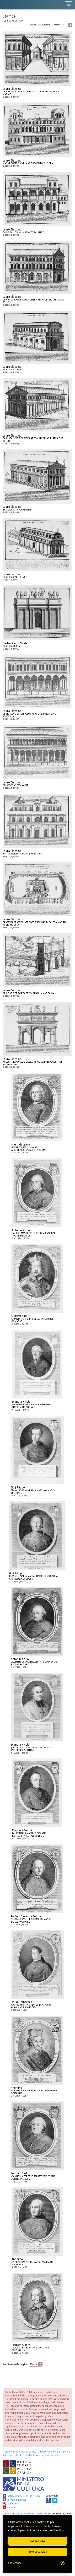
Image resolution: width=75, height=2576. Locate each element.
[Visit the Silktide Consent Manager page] (62, 2563)
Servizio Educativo (14, 2499)
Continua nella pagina (15, 2364)
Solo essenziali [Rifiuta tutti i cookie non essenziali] (37, 2551)
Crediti (28, 2455)
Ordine (33, 25)
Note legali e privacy (46, 2455)
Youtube (9, 2507)
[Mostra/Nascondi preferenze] (15, 2563)
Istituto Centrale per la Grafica (19, 2451)
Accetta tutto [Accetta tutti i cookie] (37, 2540)
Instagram (10, 2503)
